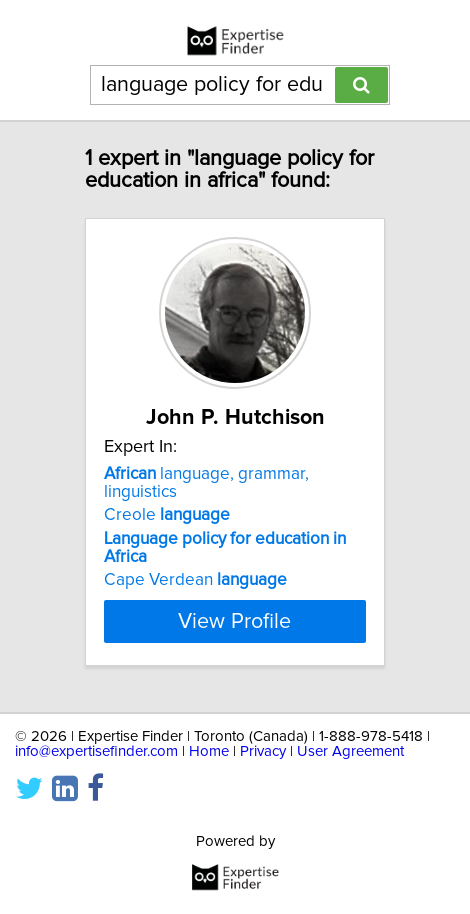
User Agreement (350, 751)
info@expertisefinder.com (96, 751)
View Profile (234, 621)
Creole (167, 515)
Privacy (263, 751)
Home (209, 751)
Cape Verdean (195, 580)
